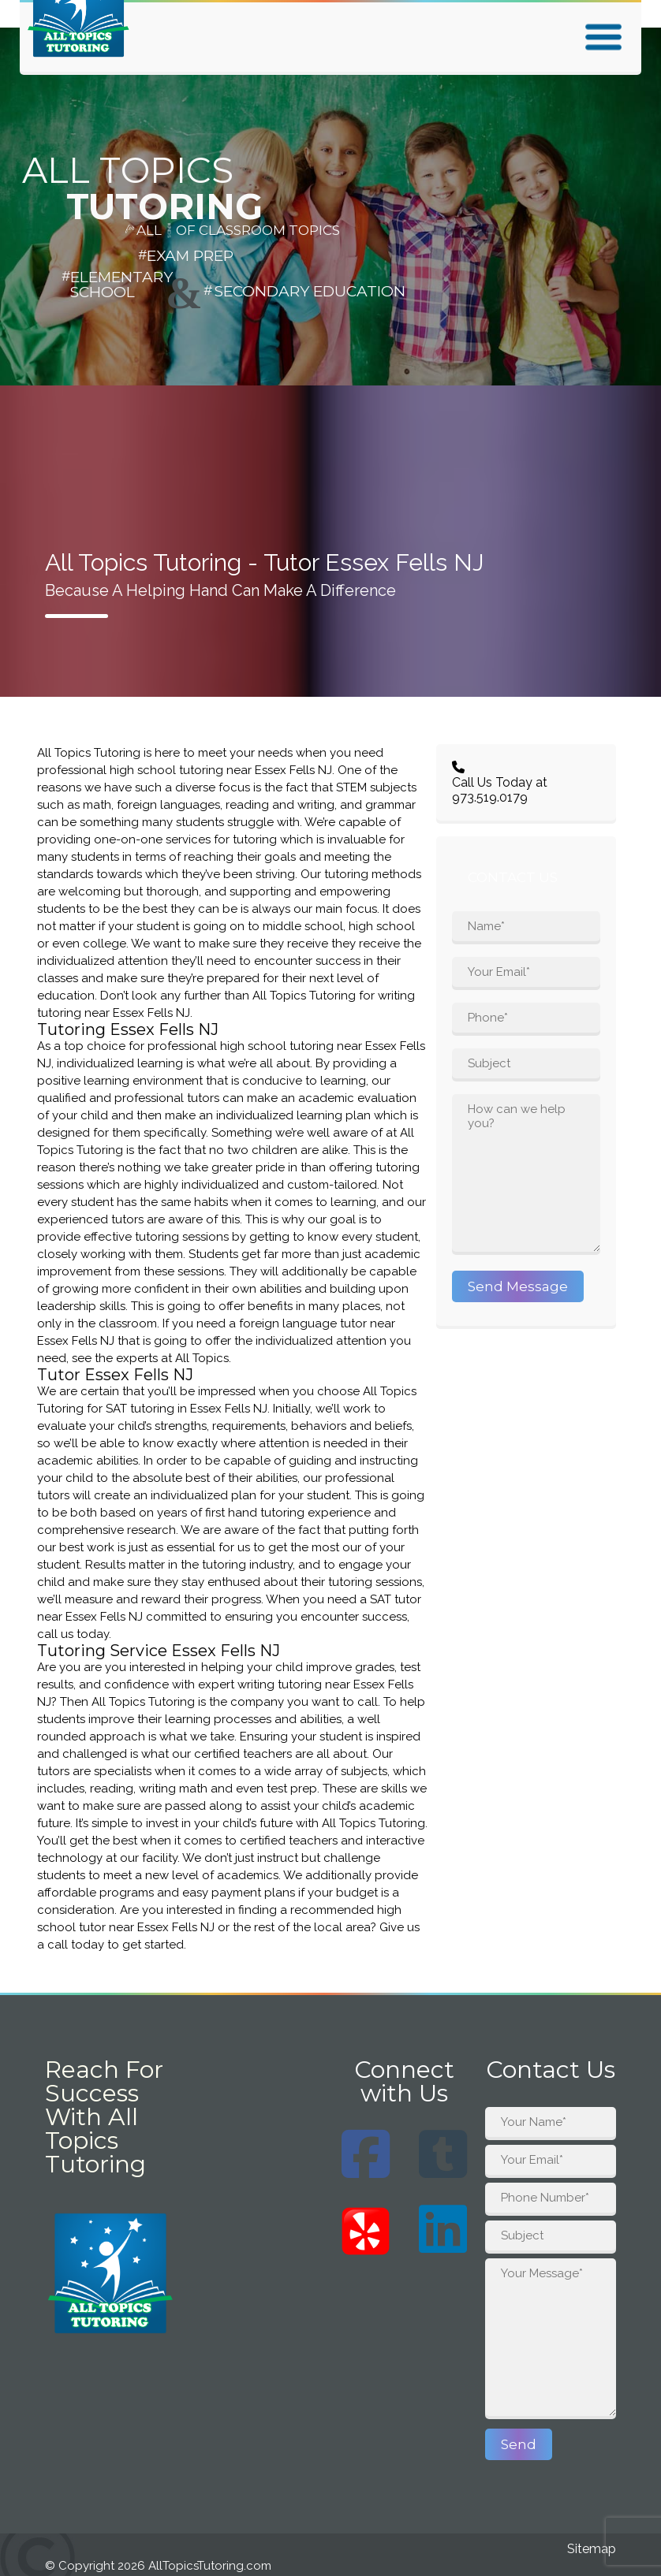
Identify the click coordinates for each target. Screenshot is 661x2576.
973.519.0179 (490, 797)
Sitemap (591, 2548)
